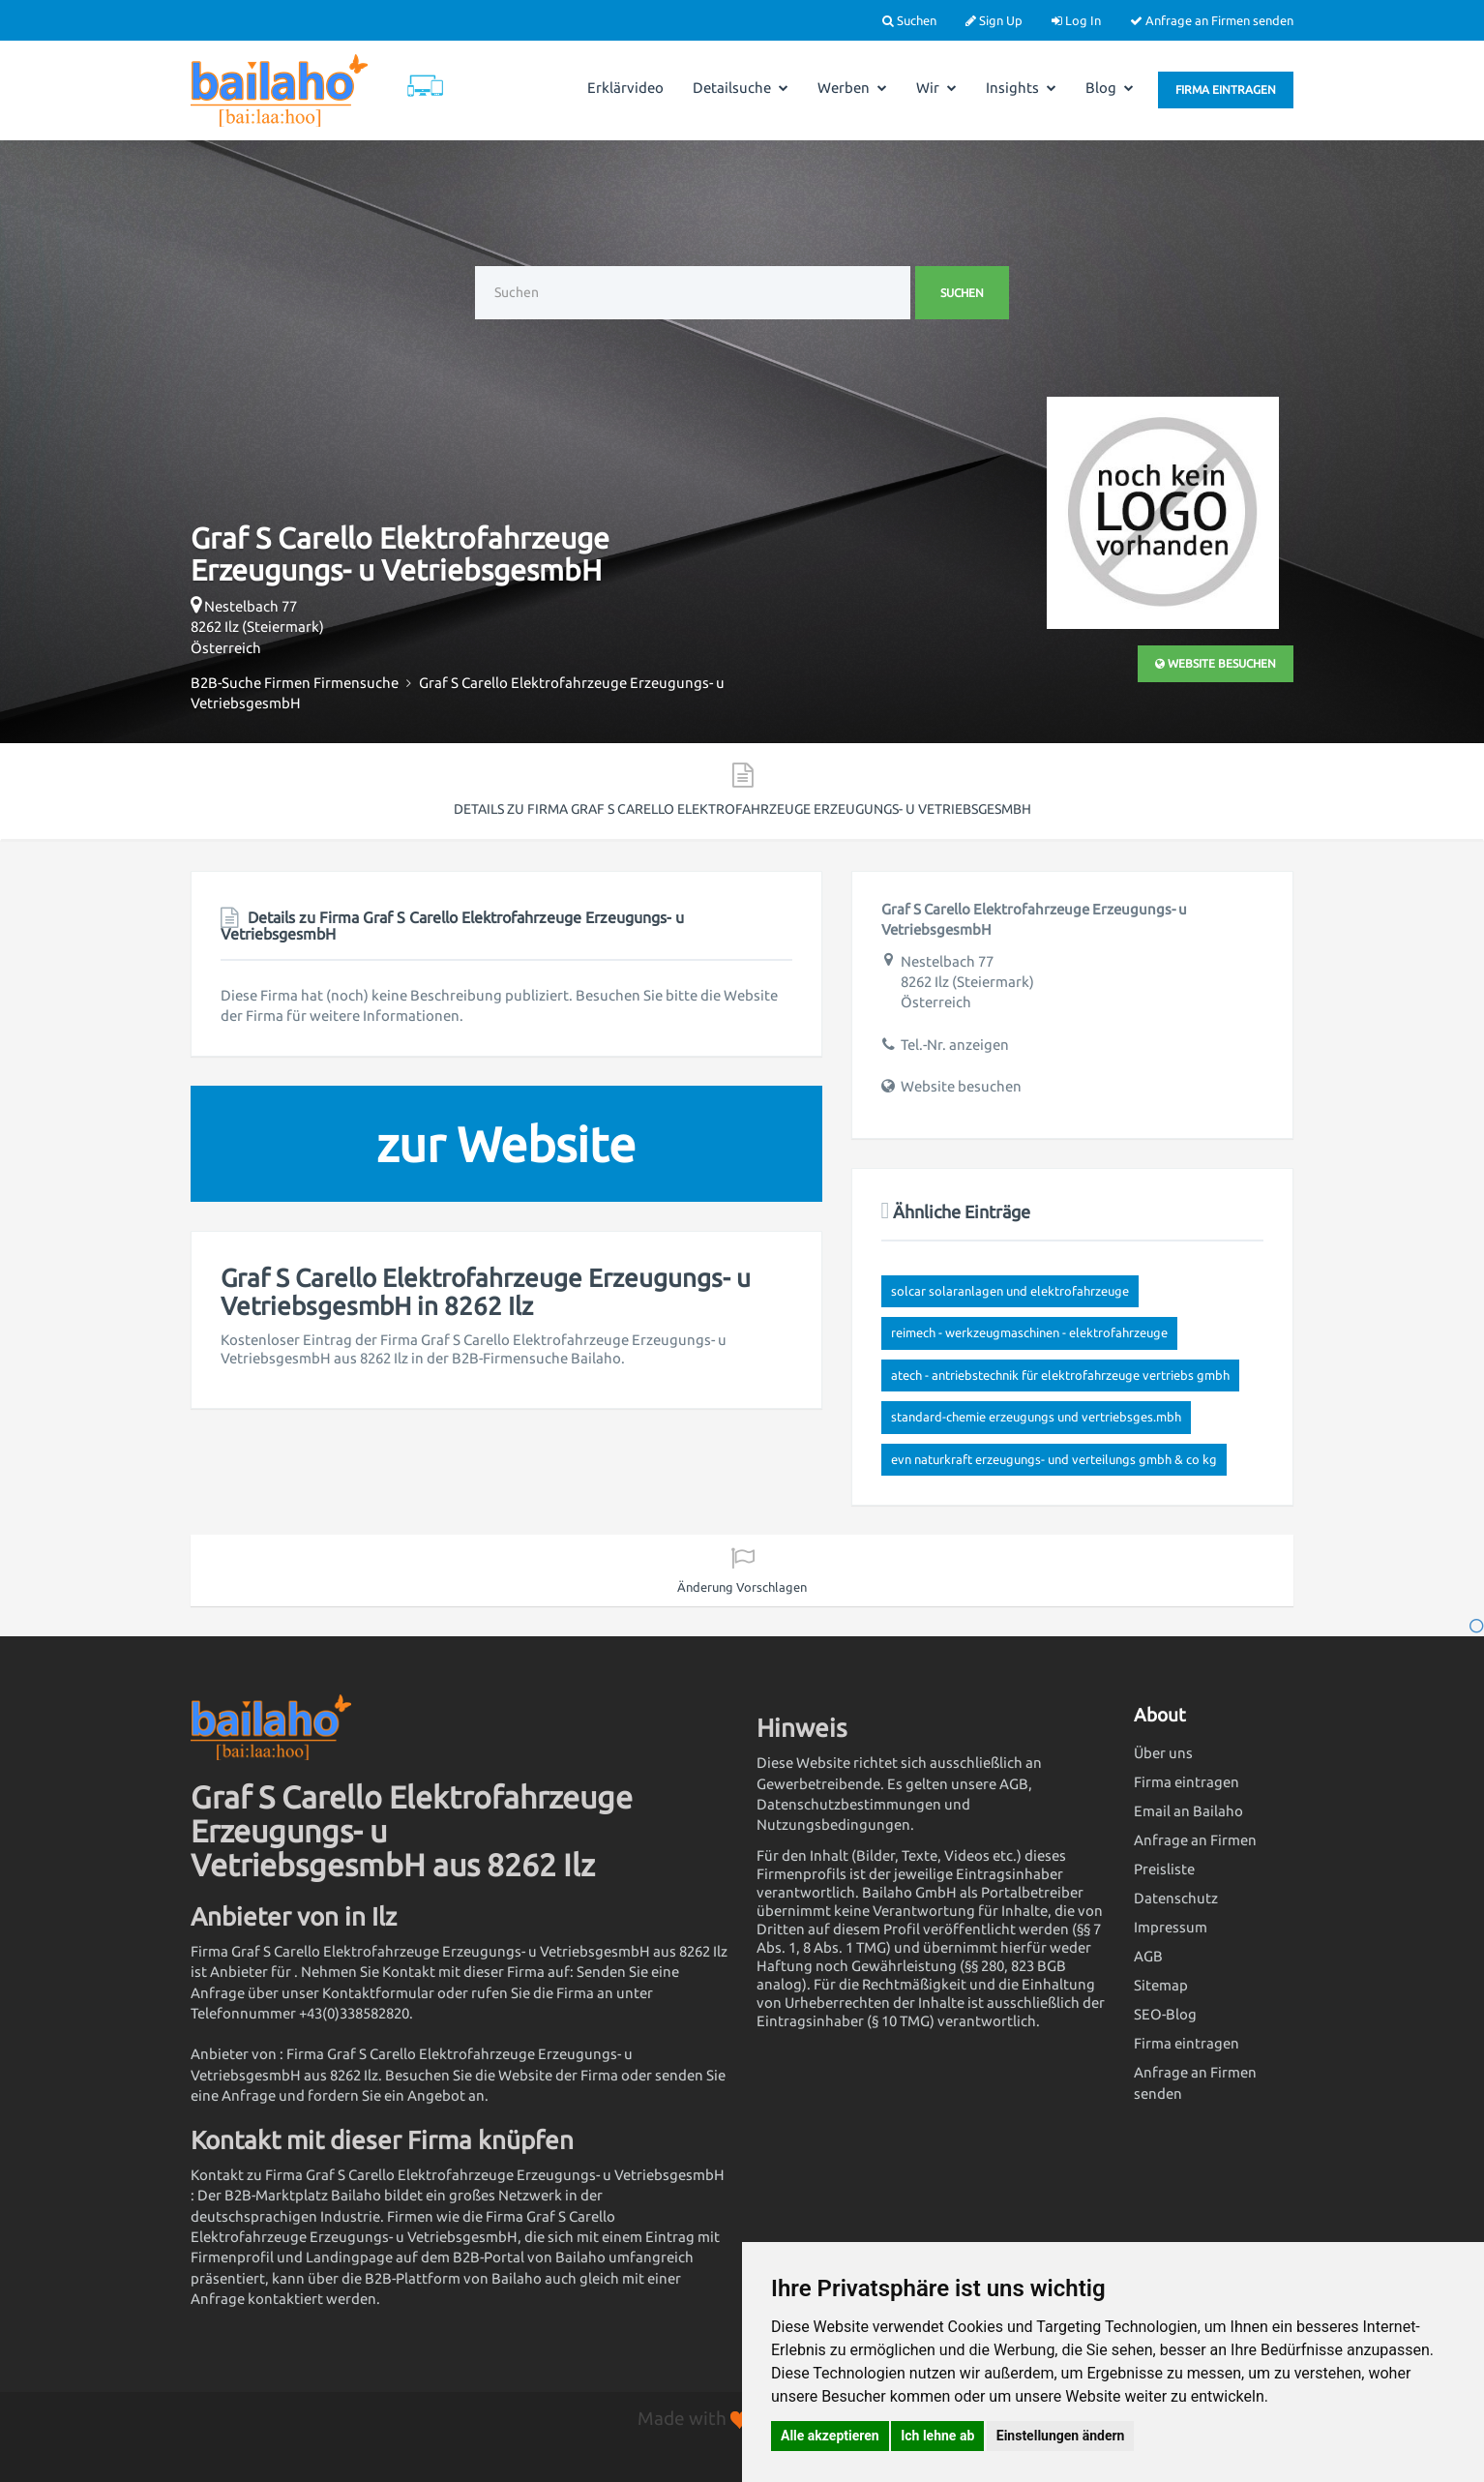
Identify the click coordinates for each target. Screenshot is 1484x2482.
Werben (852, 87)
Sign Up (994, 20)
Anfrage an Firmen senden (1211, 20)
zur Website (506, 1144)
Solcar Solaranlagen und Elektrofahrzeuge (1010, 1291)
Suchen (909, 20)
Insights (1021, 87)
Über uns (1163, 1753)
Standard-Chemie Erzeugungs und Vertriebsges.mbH (1036, 1416)
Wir (936, 87)
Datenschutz (1176, 1898)
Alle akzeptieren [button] (830, 2435)
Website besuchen (1215, 663)
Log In (1076, 20)
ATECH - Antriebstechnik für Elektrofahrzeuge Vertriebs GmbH (1060, 1375)
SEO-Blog (1165, 2014)
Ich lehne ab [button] (937, 2435)
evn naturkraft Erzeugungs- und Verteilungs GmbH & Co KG (1054, 1459)
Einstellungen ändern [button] (1060, 2435)
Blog (1109, 87)
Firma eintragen (1225, 89)
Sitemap (1161, 1985)
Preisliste (1164, 1869)
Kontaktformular (378, 1993)
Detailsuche (740, 87)
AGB (1148, 1956)
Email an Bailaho (1188, 1811)
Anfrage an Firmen (1195, 1840)
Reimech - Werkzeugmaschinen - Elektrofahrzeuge (1029, 1332)
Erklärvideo (625, 87)
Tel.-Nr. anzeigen (955, 1044)
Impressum (1170, 1927)
